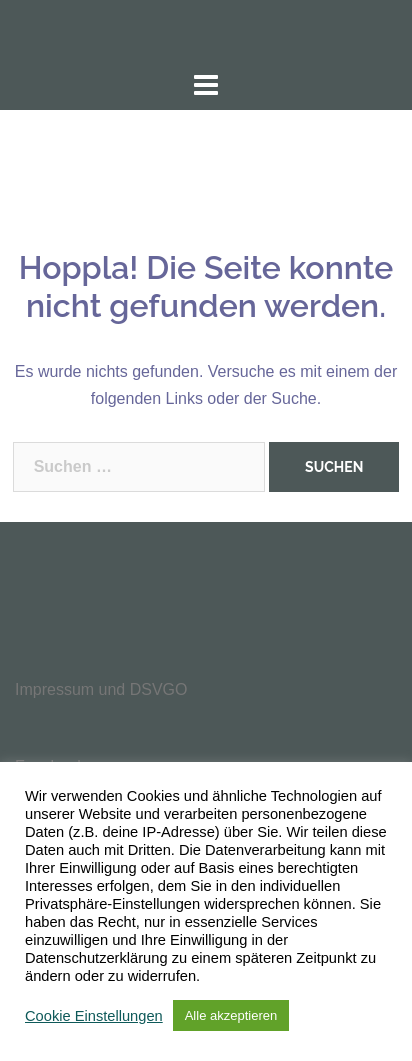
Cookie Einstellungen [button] (94, 1016)
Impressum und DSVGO (101, 689)
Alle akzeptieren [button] (231, 1015)
